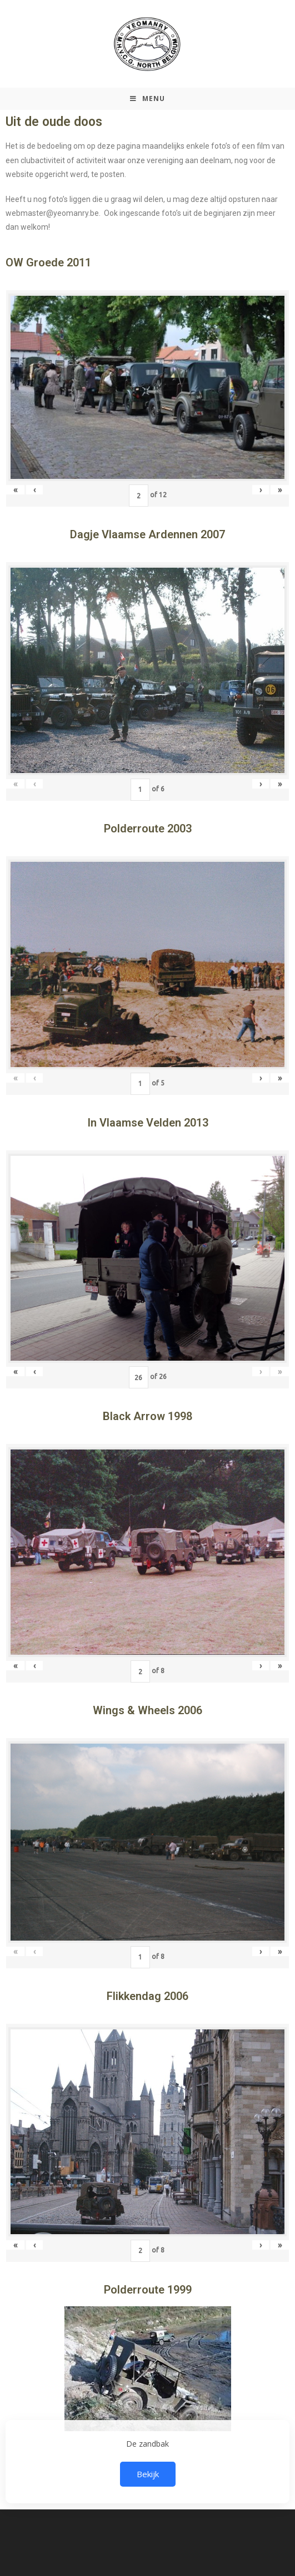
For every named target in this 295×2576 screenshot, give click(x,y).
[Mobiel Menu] (147, 99)
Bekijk (148, 2473)
